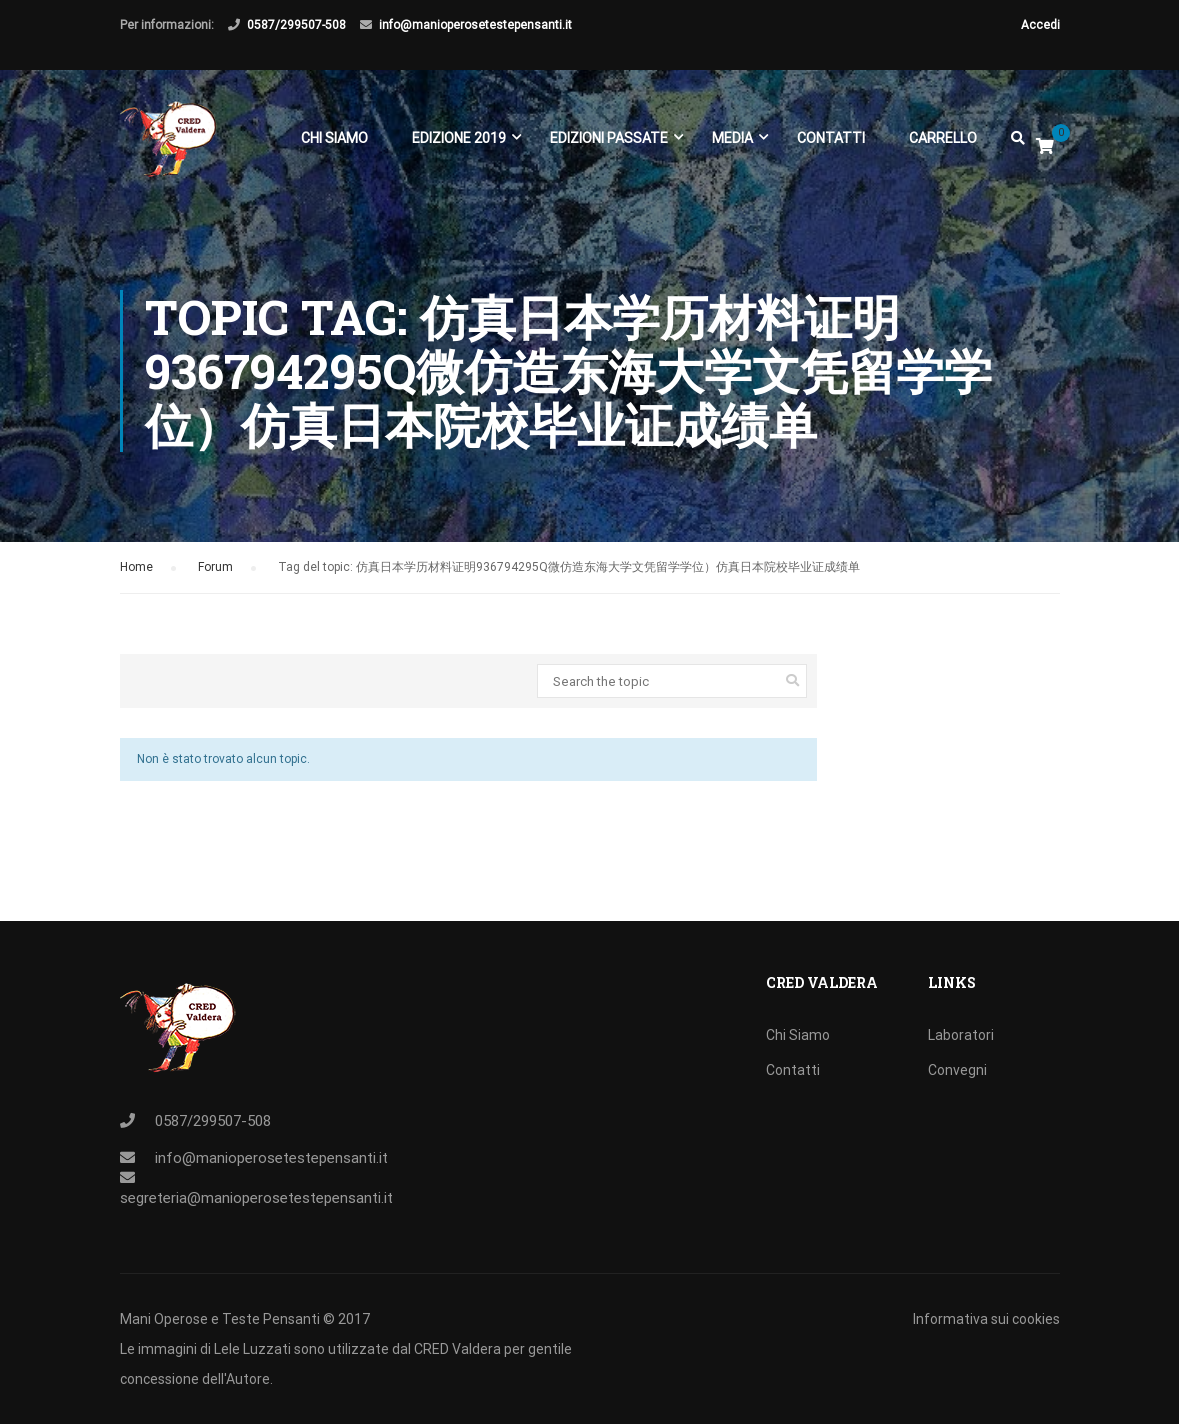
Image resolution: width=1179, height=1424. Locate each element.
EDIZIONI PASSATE (609, 138)
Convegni (957, 1070)
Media (732, 138)
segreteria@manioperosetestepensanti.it (256, 1198)
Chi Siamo (334, 138)
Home (136, 572)
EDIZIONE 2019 (459, 138)
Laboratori (961, 1035)
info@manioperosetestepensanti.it (475, 25)
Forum (215, 572)
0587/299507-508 (296, 25)
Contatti (831, 138)
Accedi (1040, 25)
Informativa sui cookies (986, 1319)
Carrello (943, 138)
